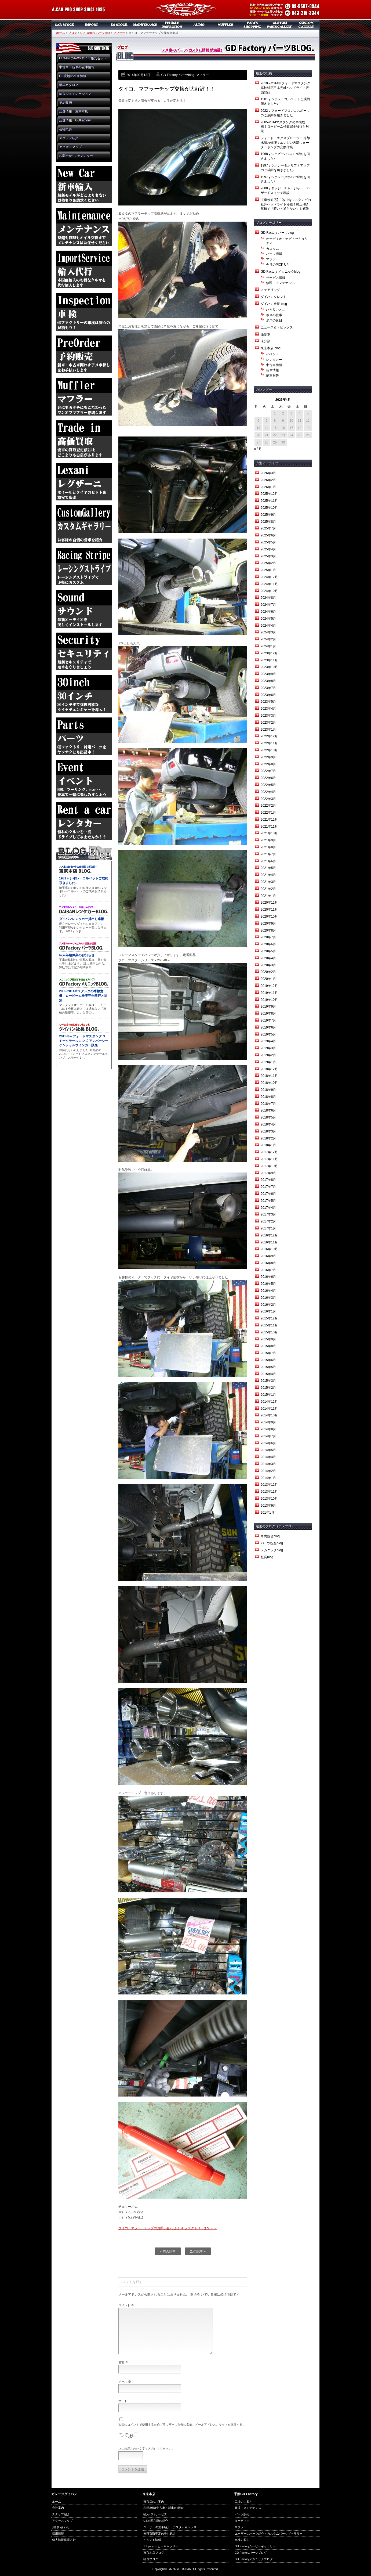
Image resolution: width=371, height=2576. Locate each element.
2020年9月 (268, 923)
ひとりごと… (275, 310)
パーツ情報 (274, 254)
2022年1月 (268, 812)
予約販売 (65, 102)
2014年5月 (268, 1450)
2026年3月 (268, 473)
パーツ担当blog (272, 1543)
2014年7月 (268, 1436)
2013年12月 (269, 1485)
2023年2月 (268, 722)
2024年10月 (269, 591)
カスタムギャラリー (306, 25)
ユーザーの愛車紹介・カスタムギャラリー (171, 2527)
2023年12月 (269, 653)
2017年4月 (268, 1208)
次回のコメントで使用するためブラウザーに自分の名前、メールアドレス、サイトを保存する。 (181, 2424)
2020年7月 (268, 937)
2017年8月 (268, 1180)
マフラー (225, 25)
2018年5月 (268, 1117)
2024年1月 (268, 646)
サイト (122, 2400)
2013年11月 (269, 1491)
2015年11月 (269, 1325)
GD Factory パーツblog (95, 32)
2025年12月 (269, 494)
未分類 (265, 341)
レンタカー (274, 360)
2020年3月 (268, 965)
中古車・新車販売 (64, 25)
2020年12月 (269, 902)
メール (124, 2381)
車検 (172, 25)
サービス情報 (275, 278)
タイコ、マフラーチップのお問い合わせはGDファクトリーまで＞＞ (167, 2228)
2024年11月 (269, 584)
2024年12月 (269, 577)
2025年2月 (268, 563)
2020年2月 (268, 972)
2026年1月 (268, 487)
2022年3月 (268, 799)
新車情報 (272, 370)
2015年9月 (268, 1339)
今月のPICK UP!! (278, 264)
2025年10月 (269, 508)
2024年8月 (268, 598)
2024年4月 (268, 625)
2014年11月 (269, 1408)
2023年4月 (268, 708)
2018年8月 (268, 1097)
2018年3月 (268, 1131)
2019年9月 (268, 1006)
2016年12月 (269, 1235)
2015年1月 (268, 1395)
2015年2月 (268, 1388)
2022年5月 (268, 785)
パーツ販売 (252, 25)
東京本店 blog (271, 348)
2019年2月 (268, 1055)
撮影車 (265, 334)
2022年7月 (268, 771)
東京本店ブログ (153, 2552)
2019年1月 (268, 1062)
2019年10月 (269, 1000)
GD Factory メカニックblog (280, 271)
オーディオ (199, 25)
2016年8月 (268, 1263)
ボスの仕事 (274, 315)
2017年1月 (268, 1228)
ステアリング (270, 290)
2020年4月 (268, 958)
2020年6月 (268, 944)
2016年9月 (268, 1256)
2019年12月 (269, 986)
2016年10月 (269, 1249)
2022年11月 (269, 743)
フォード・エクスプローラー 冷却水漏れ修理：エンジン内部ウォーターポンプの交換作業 (285, 142)
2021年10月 (269, 833)
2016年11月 (269, 1242)
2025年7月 (268, 528)
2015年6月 (268, 1360)
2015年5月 (268, 1367)
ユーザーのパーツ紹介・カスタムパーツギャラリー (269, 2533)
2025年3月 (268, 556)
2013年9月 (268, 1505)
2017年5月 (268, 1201)
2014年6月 (268, 1443)
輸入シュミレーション (75, 94)
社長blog (267, 1557)
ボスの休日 (274, 320)
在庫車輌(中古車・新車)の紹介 (163, 2507)
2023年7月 (268, 688)
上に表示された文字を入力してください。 (146, 2448)
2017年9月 (268, 1173)
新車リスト (91, 25)
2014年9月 (268, 1422)
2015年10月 (269, 1332)
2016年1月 (268, 1311)
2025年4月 (268, 549)
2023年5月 (268, 701)
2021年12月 (269, 819)
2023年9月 (268, 674)
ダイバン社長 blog (274, 304)
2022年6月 (268, 778)
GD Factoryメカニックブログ (254, 2559)
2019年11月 (269, 993)
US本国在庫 (118, 25)
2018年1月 (268, 1145)
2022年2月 (268, 805)
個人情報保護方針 (64, 2539)
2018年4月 (268, 1124)
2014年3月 (268, 1464)
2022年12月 (269, 736)
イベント (272, 354)
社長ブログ (150, 2559)
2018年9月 (268, 1090)
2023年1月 (268, 729)
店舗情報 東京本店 (73, 111)
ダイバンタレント (273, 297)
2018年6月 (268, 1110)
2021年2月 (268, 889)
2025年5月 (268, 542)
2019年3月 (268, 1048)
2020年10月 (269, 916)
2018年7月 (268, 1104)
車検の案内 (242, 2539)
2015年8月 (268, 1346)
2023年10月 (269, 667)
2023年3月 (268, 715)
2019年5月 (268, 1034)
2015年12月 (269, 1318)
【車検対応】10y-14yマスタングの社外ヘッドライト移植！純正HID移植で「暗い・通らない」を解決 (286, 204)
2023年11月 (269, 660)
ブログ (72, 32)
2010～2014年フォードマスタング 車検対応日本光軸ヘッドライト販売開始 (287, 87)
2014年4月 (268, 1457)
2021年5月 (268, 868)
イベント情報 (152, 2539)
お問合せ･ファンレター (76, 156)
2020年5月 (268, 951)
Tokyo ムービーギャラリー (160, 2546)
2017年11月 (269, 1159)
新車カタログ (68, 85)
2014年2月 (268, 1471)
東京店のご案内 (153, 2501)
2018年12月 (269, 1069)
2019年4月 (268, 1041)
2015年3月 (268, 1381)
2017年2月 (268, 1221)
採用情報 (58, 2533)
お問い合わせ (61, 2527)
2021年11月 (269, 826)
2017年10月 (269, 1166)
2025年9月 (268, 515)
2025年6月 (268, 535)
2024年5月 (268, 618)
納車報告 (272, 375)
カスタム (272, 249)
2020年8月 (268, 930)
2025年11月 (269, 501)
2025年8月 (268, 522)
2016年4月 (268, 1291)
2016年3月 (268, 1298)
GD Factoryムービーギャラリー (255, 2546)
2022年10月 (269, 750)
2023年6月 (268, 695)
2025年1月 (268, 570)
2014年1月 (268, 1478)
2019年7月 (268, 1020)
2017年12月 (269, 1152)
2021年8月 (268, 847)
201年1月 (267, 1512)
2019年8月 (268, 1013)
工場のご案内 (243, 2501)
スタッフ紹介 (68, 138)
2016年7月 (268, 1270)
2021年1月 (268, 896)
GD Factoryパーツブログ (251, 2552)
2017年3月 (268, 1214)
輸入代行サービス (155, 2514)
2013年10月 (269, 1498)
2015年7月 (268, 1353)
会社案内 (58, 2507)
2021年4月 (268, 875)
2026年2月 (268, 480)
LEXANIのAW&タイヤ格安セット (83, 58)
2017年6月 (268, 1194)
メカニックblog (272, 1550)
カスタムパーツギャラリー (279, 25)
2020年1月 (268, 979)
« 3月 (258, 449)
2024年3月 (268, 632)
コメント (126, 2305)
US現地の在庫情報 (72, 76)
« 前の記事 (168, 2251)
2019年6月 (268, 1027)
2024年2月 (268, 639)
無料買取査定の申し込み (159, 2533)
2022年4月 (268, 792)
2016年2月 (268, 1305)
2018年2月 (268, 1138)
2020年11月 (269, 909)
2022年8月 (268, 764)
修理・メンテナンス (280, 283)
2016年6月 (268, 1277)
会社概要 (65, 129)
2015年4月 (268, 1374)
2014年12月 (269, 1402)
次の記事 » (198, 2251)
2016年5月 (268, 1284)
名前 (123, 2362)
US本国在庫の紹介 (155, 2520)
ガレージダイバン (185, 10)
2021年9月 (268, 840)
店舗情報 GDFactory (75, 120)
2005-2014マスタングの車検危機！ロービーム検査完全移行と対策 (285, 126)
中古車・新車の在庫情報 (76, 67)
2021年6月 (268, 861)
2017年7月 (268, 1187)
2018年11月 (269, 1076)
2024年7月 (268, 605)
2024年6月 (268, 612)
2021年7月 (268, 854)
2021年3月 (268, 882)
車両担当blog (270, 1536)
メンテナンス (145, 25)
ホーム (60, 32)
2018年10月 (269, 1083)
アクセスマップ (70, 147)
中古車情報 (274, 365)
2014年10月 (269, 1415)
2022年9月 (268, 757)
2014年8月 (268, 1429)
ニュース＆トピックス (277, 327)
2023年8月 (268, 681)
